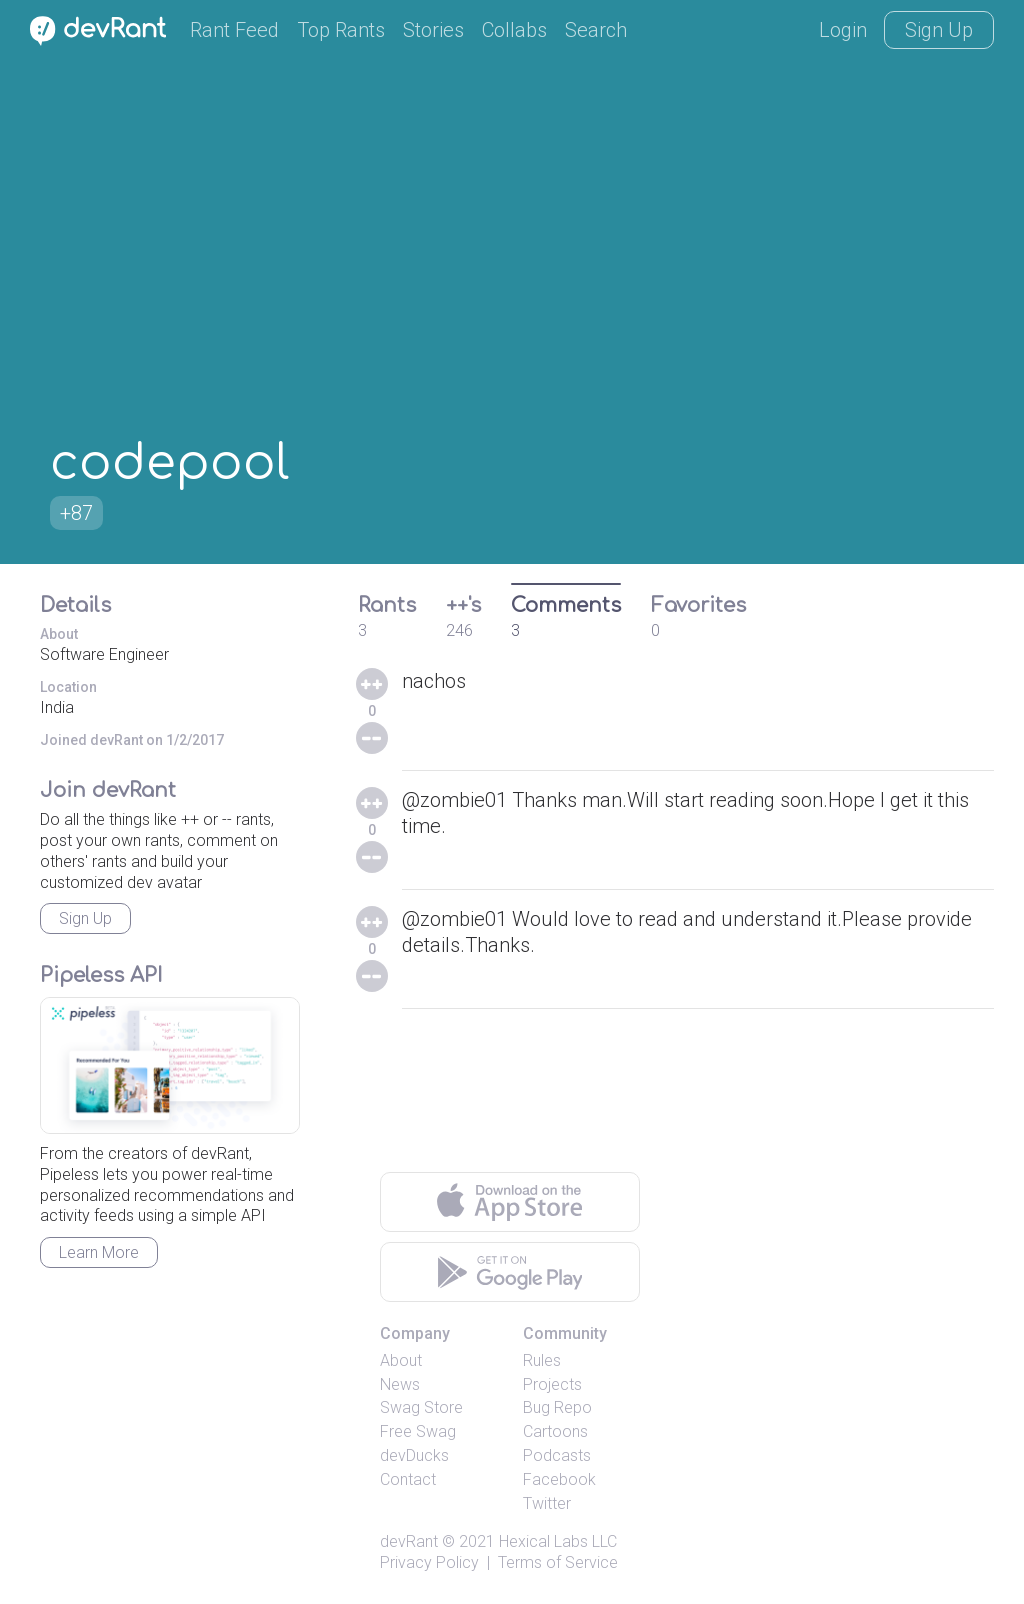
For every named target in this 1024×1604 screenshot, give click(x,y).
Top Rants (341, 30)
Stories (433, 30)
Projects (552, 1384)
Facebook (559, 1479)
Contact (408, 1479)
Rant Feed (234, 30)
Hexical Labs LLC (558, 1541)
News (400, 1384)
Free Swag (418, 1431)
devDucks (414, 1455)
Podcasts (557, 1455)
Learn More (99, 1252)
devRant (409, 1541)
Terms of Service (558, 1562)
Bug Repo (557, 1407)
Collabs (514, 30)
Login (843, 30)
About (401, 1360)
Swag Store (421, 1407)
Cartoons (555, 1431)
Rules (542, 1360)
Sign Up (939, 30)
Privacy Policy (429, 1562)
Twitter (547, 1503)
